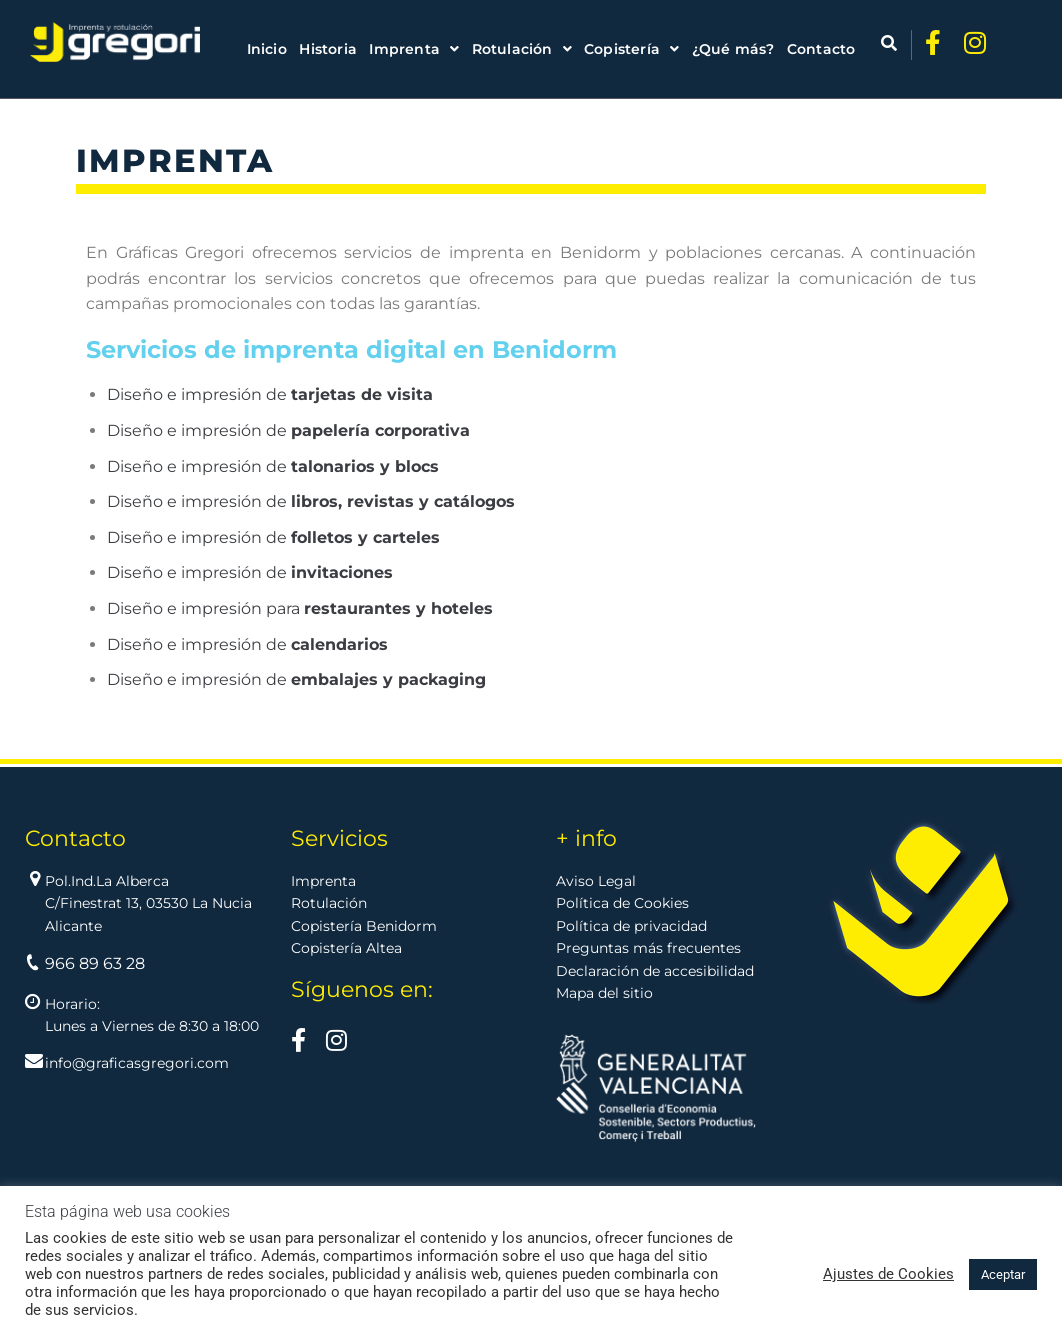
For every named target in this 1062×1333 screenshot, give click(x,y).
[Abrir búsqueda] (869, 43)
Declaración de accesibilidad (655, 971)
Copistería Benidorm (364, 926)
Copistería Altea (346, 948)
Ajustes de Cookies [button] (888, 1274)
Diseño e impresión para (300, 608)
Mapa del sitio (604, 993)
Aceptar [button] (1003, 1274)
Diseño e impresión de (270, 394)
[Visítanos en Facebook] (298, 1044)
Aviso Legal (596, 881)
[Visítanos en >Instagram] (336, 1044)
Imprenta (323, 881)
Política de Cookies (622, 903)
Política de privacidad (631, 926)
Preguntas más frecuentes (648, 948)
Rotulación (329, 903)
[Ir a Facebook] (927, 42)
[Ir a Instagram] (973, 42)
